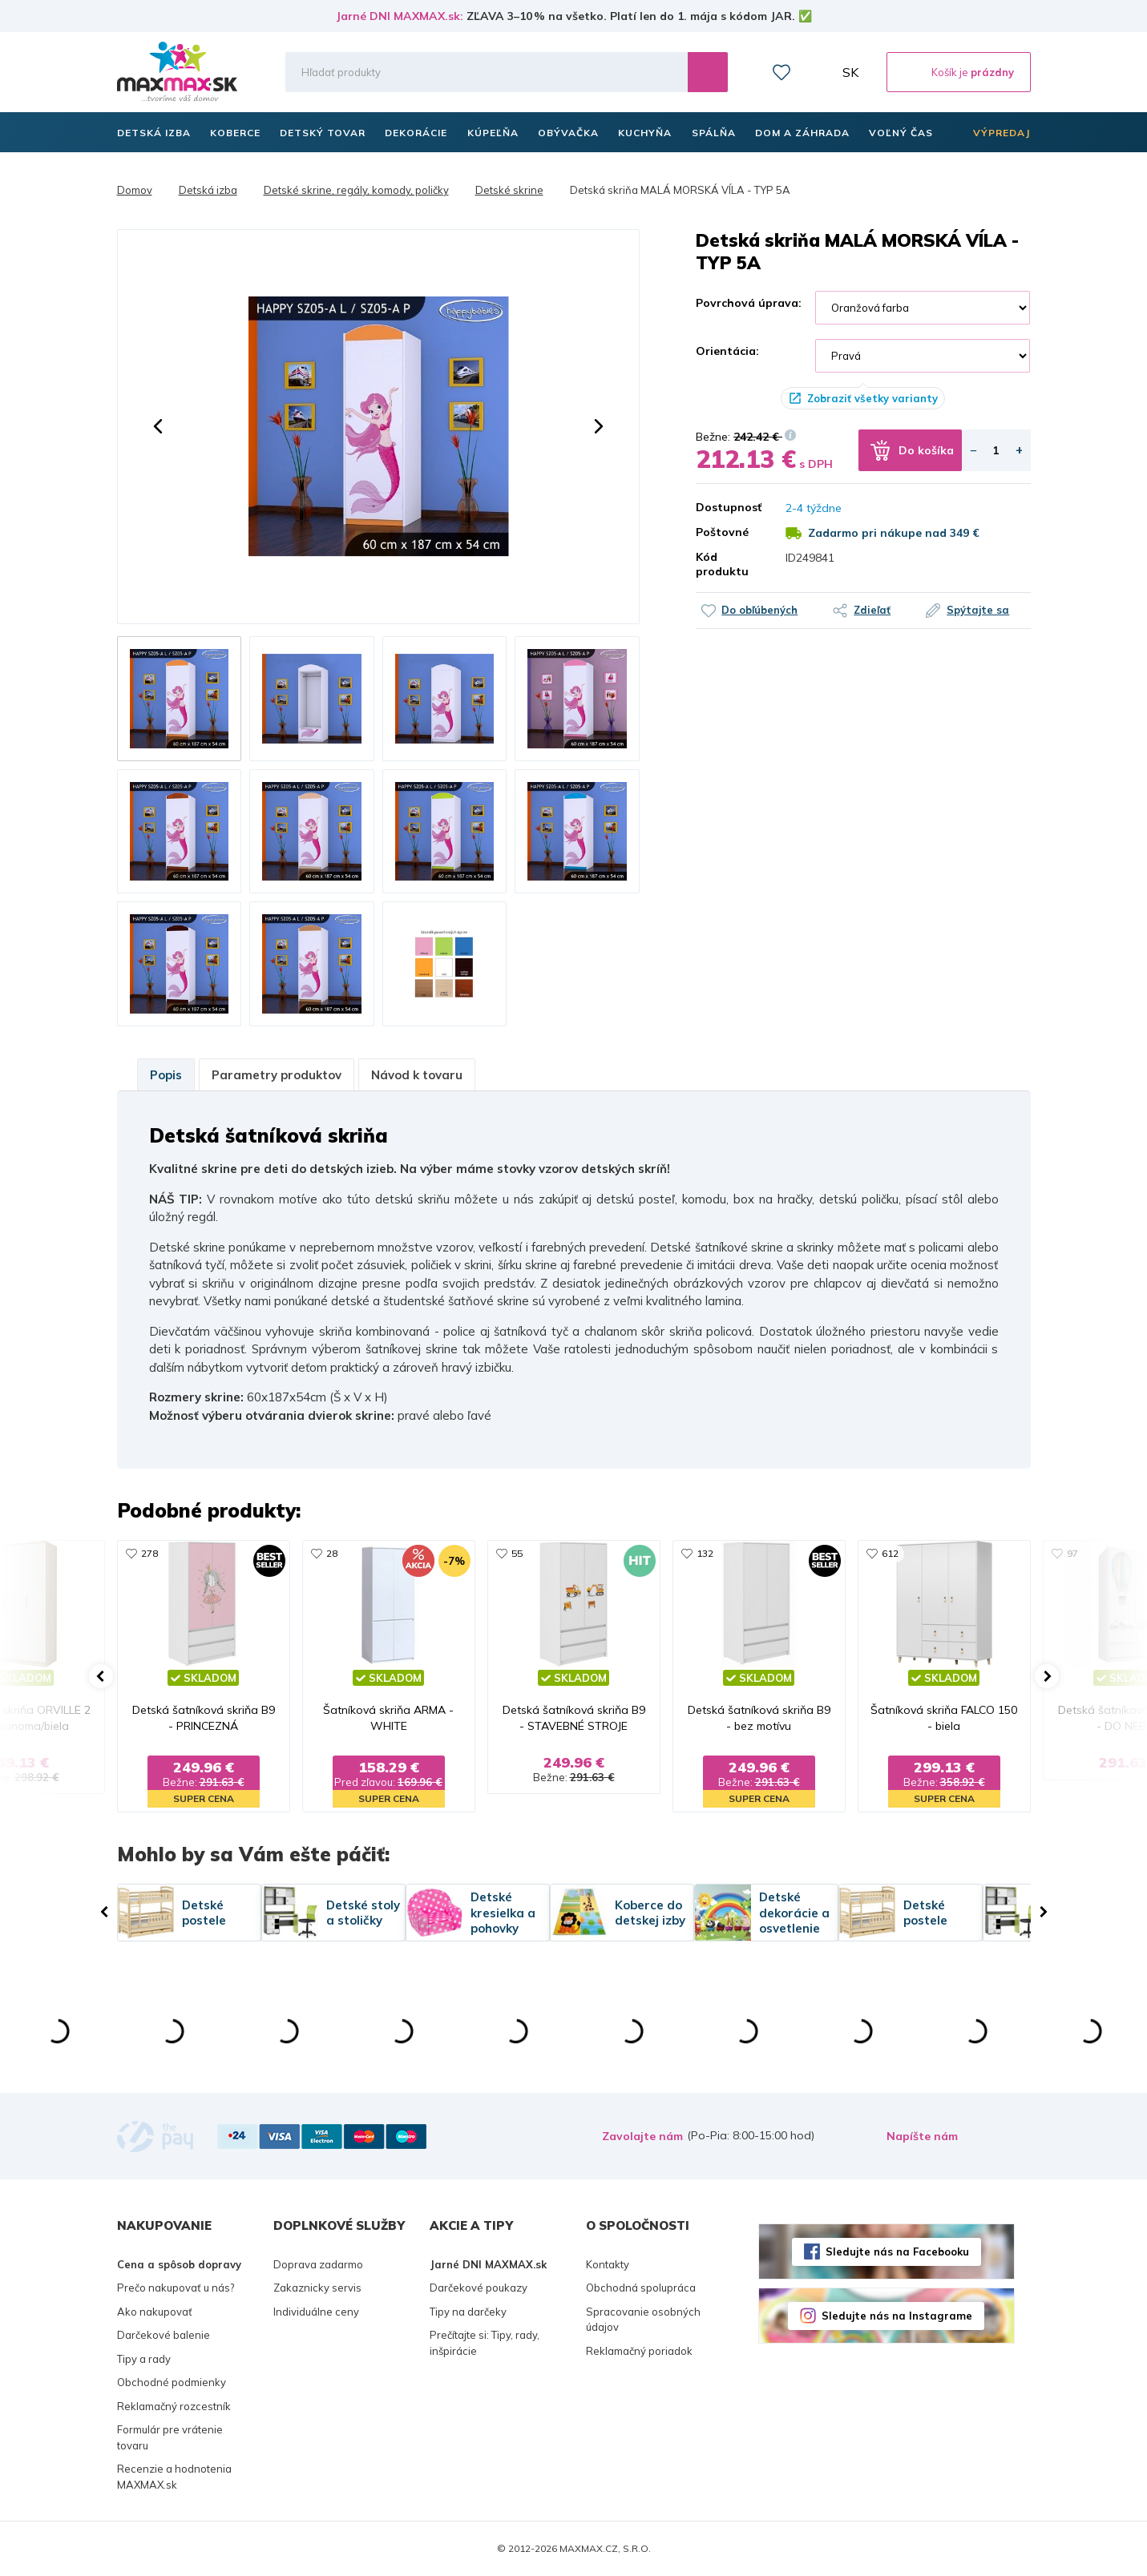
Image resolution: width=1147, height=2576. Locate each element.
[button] (158, 426)
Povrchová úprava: (749, 303)
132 (705, 1553)
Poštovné (722, 532)
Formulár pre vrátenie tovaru (170, 2437)
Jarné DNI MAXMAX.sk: (399, 16)
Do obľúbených (759, 609)
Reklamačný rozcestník (174, 2406)
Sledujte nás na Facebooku (897, 2251)
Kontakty (607, 2264)
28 (331, 1553)
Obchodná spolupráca (641, 2287)
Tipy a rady (144, 2358)
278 (149, 1553)
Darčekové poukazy (478, 2287)
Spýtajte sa (978, 609)
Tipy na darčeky (468, 2311)
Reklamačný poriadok (639, 2350)
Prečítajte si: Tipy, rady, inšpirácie (484, 2342)
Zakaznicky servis (317, 2287)
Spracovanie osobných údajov (643, 2319)
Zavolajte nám (642, 2136)
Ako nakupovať (154, 2311)
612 (890, 1553)
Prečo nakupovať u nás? (175, 2287)
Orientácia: (727, 351)
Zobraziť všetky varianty (872, 398)
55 (517, 1553)
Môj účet (816, 72)
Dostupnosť (728, 507)
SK (850, 72)
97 (1072, 1553)
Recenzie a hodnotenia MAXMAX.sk (174, 2476)
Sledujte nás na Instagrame (897, 2315)
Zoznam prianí (781, 72)
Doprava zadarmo (318, 2264)
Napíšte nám (922, 2136)
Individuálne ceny (316, 2311)
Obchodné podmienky (171, 2382)
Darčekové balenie (163, 2334)
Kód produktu (722, 564)
